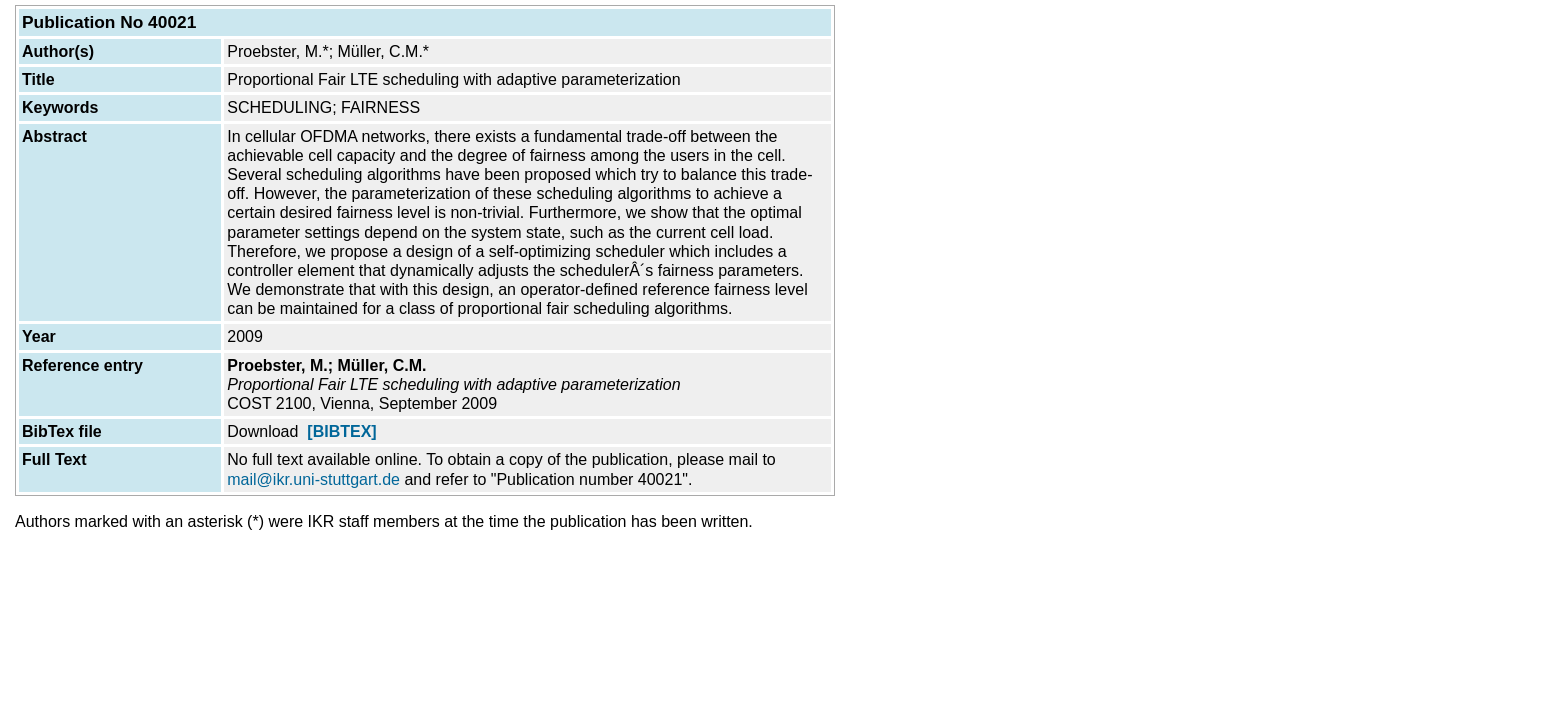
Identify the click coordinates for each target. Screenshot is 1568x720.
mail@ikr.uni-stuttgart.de (313, 479)
